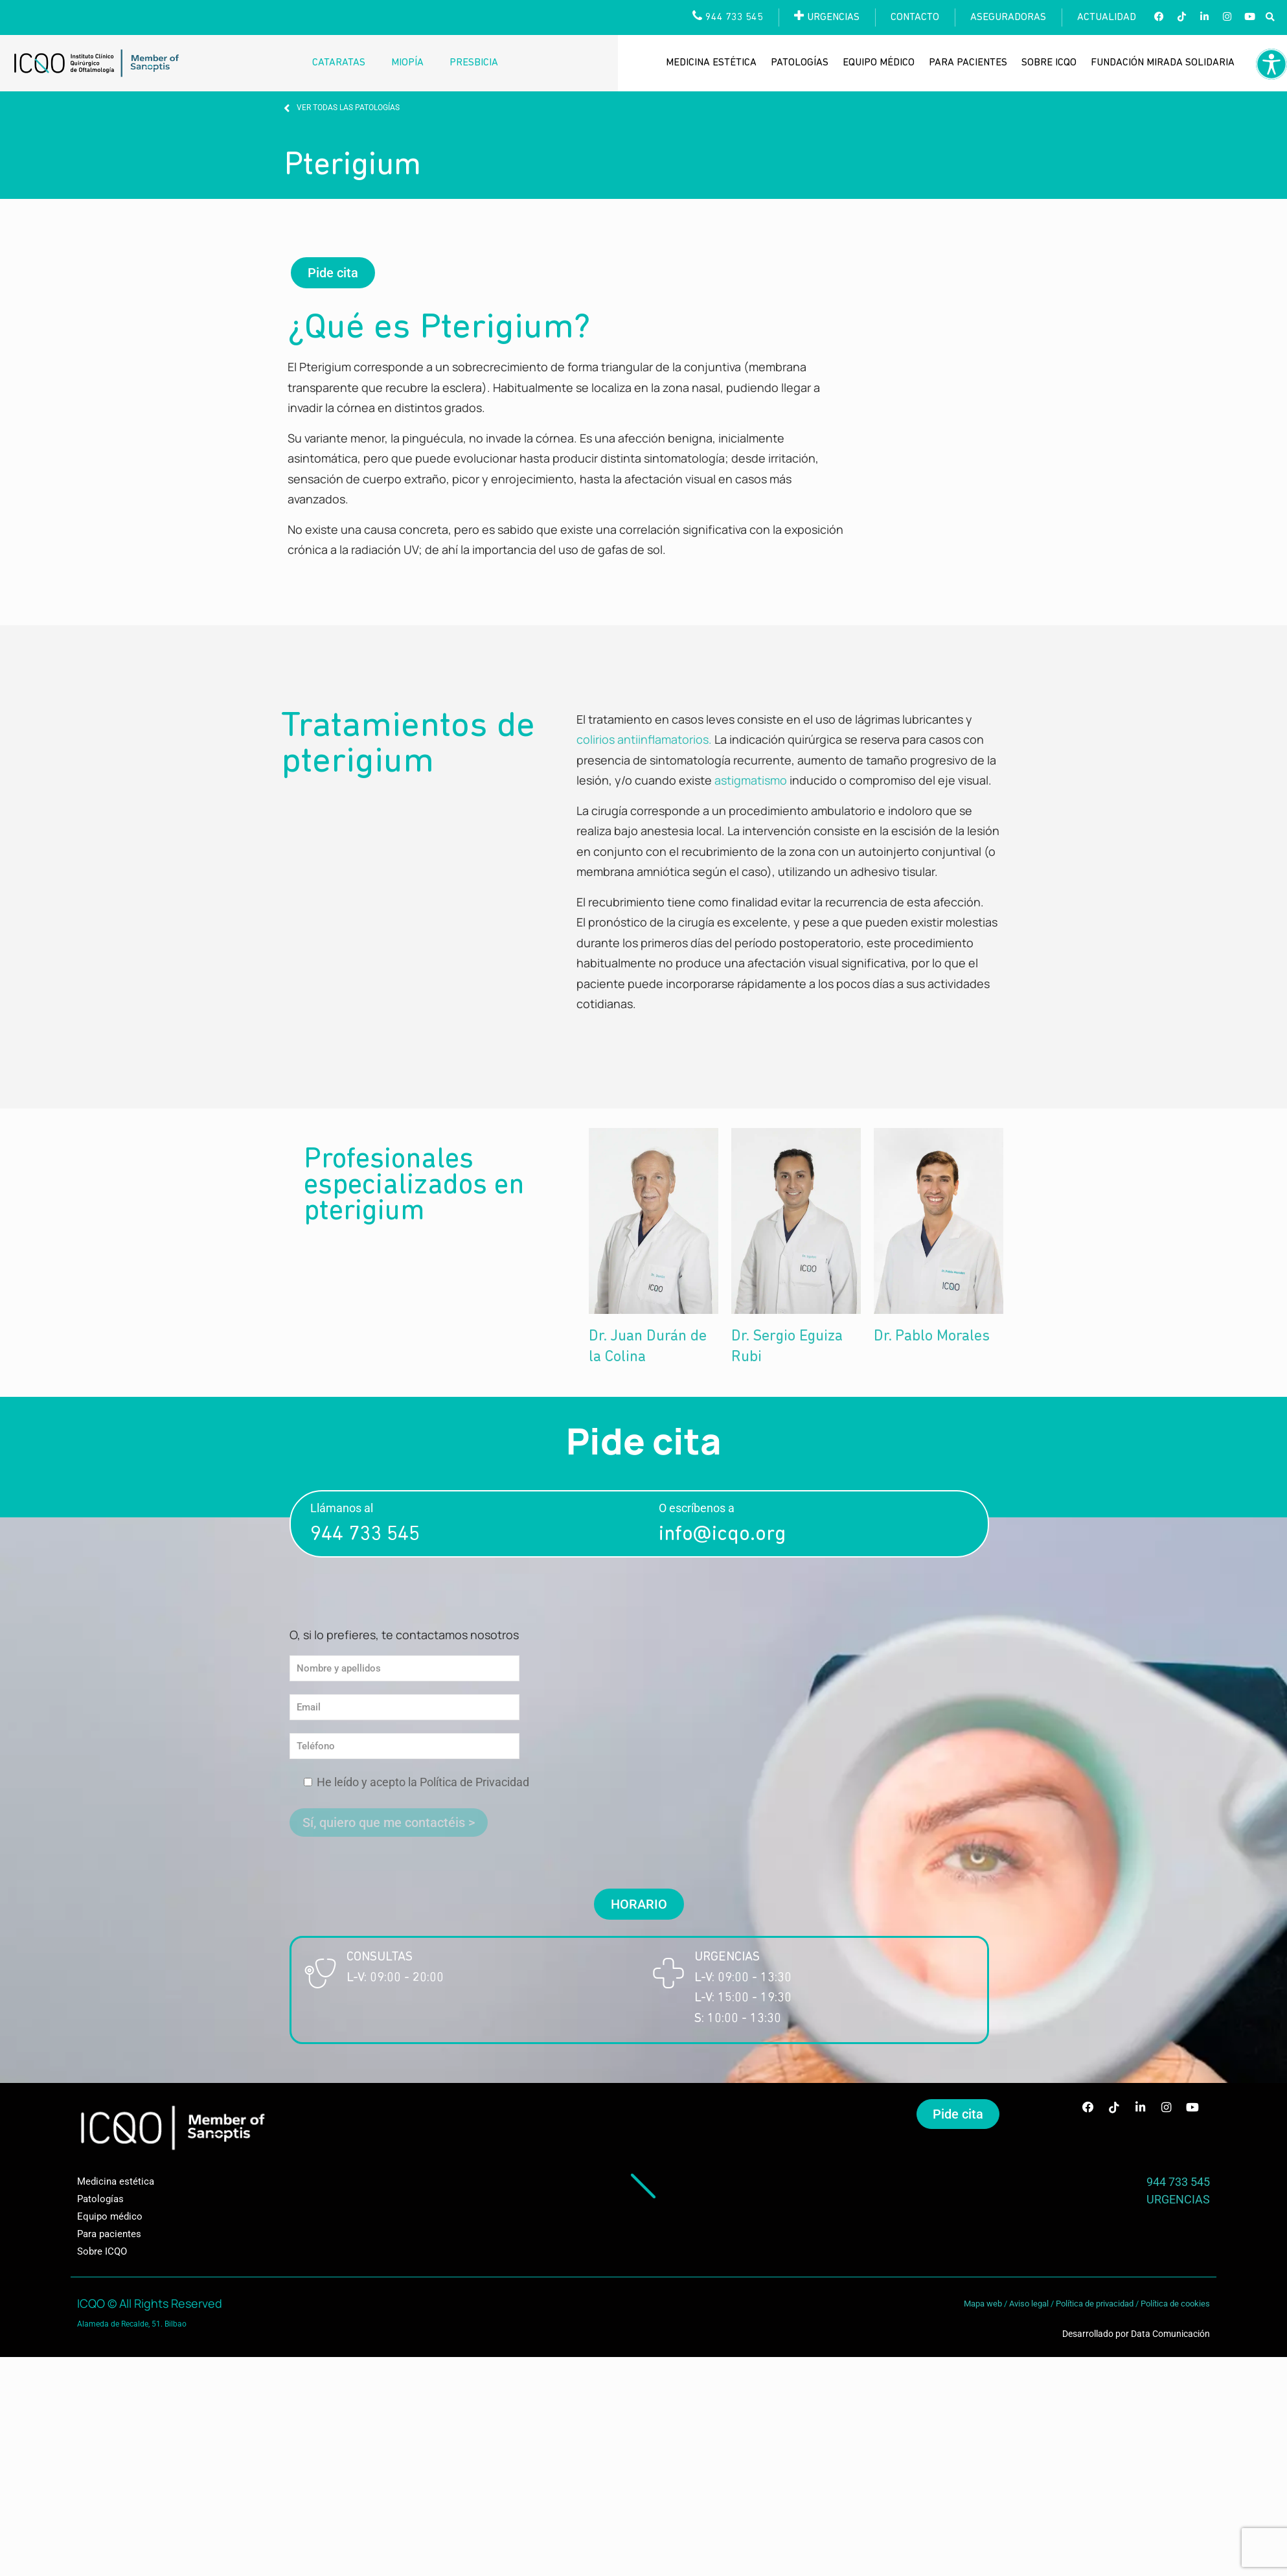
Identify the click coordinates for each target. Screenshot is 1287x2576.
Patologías (799, 63)
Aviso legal (1029, 2303)
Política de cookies (1175, 2303)
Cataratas (338, 63)
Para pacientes (968, 63)
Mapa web (983, 2303)
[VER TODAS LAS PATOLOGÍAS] (287, 108)
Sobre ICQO (1048, 63)
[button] (1270, 18)
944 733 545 (365, 1534)
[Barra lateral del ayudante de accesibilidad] (1271, 64)
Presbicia (474, 63)
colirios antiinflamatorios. (644, 739)
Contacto (915, 17)
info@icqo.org (722, 1534)
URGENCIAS (1178, 2199)
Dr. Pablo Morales (932, 1336)
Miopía (407, 63)
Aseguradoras (1008, 17)
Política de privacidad (1094, 2303)
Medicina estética (711, 63)
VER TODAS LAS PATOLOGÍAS (348, 107)
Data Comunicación (1170, 2334)
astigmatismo (750, 780)
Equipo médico (879, 63)
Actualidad (1106, 17)
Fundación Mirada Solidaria (1163, 63)
